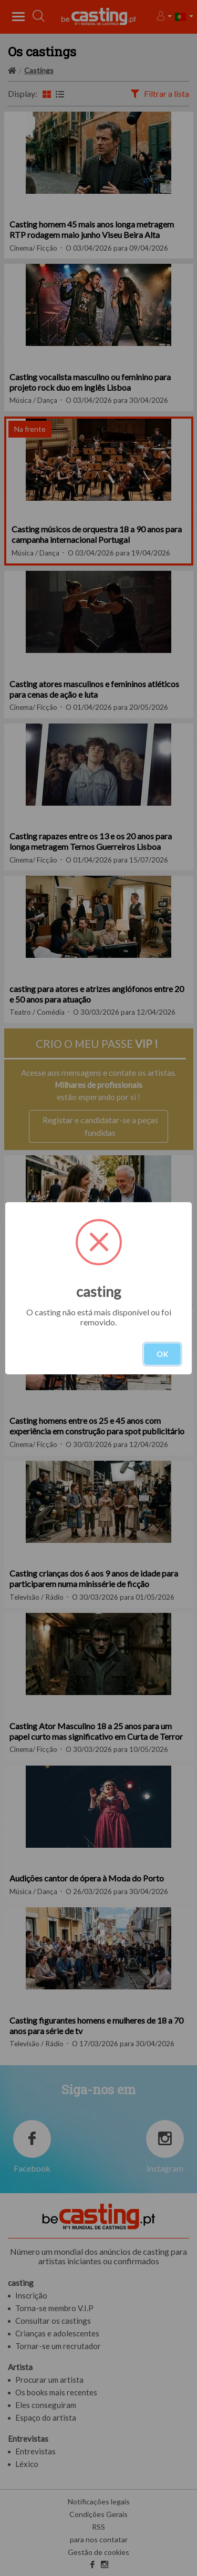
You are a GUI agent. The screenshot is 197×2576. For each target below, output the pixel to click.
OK (162, 1354)
